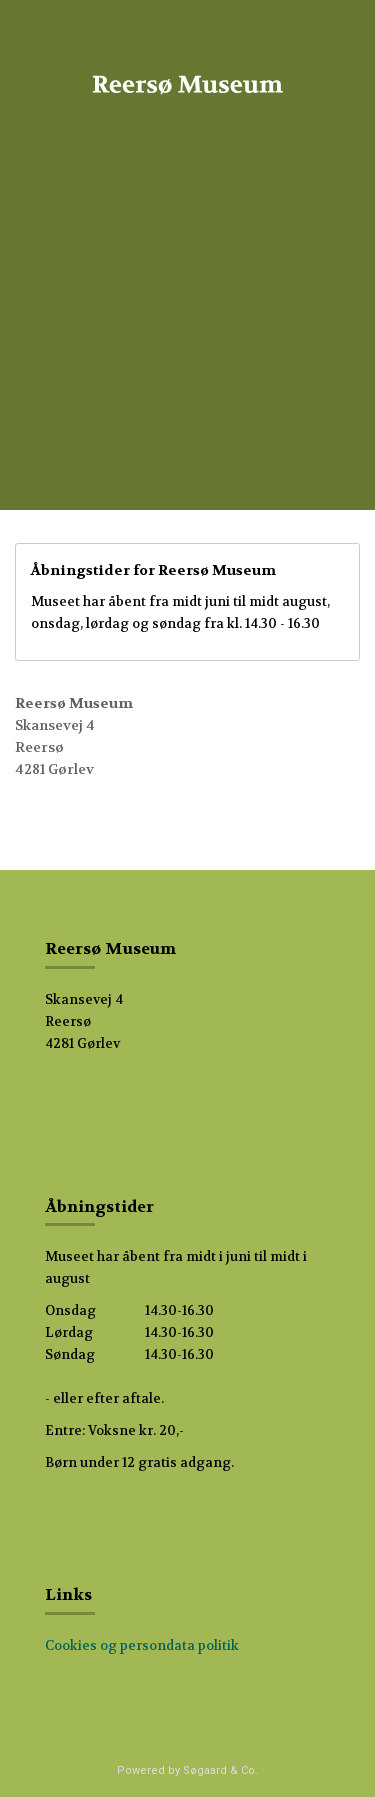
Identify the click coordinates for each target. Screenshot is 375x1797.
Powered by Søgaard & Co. (187, 1770)
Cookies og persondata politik (142, 1645)
